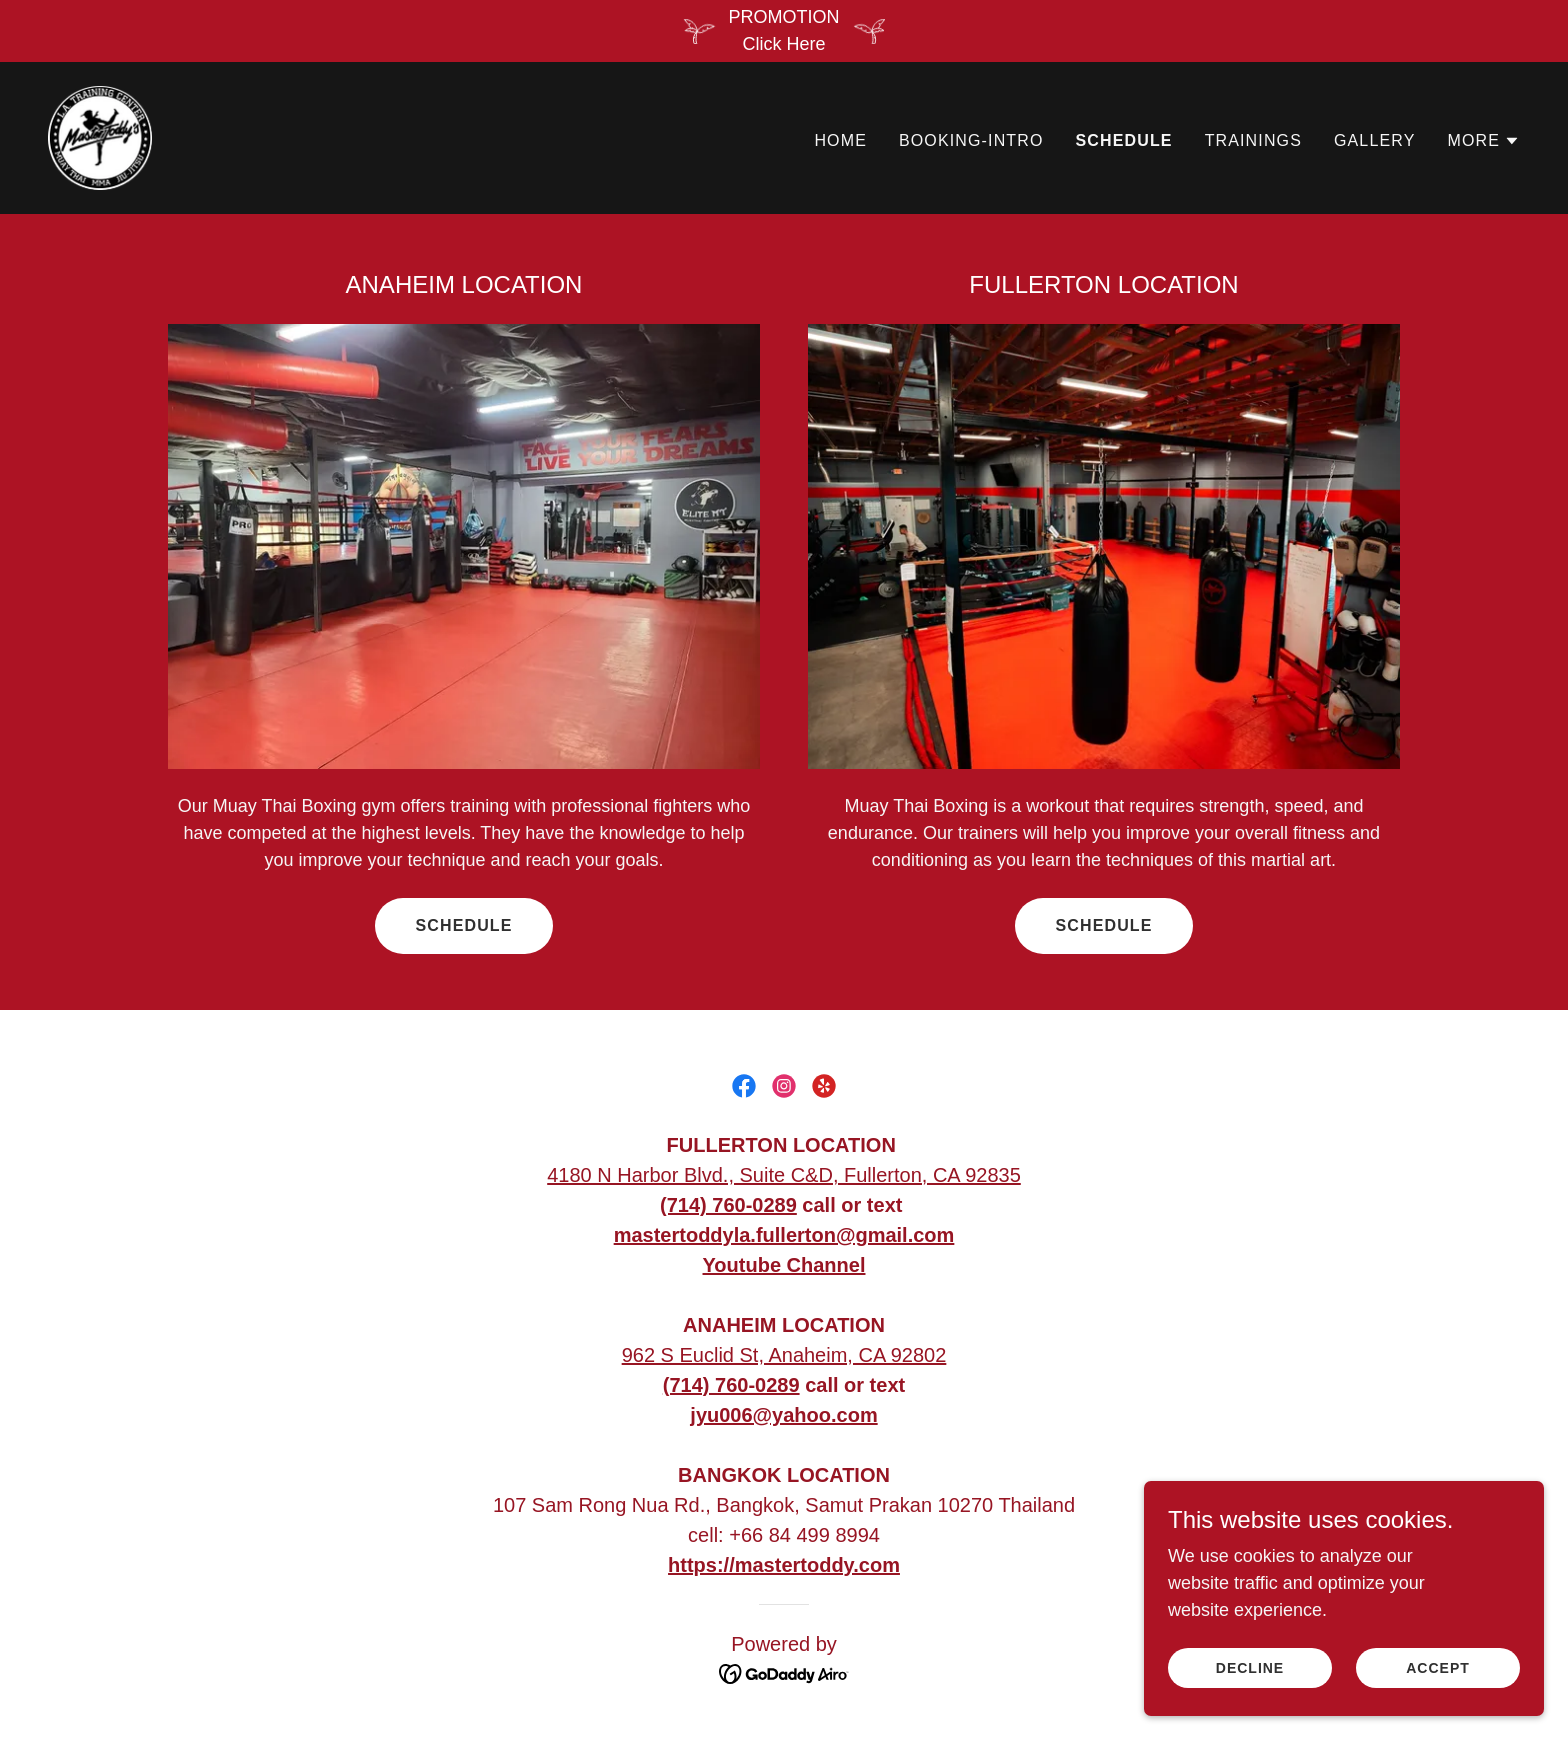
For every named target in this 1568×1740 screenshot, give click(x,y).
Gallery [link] (1374, 140)
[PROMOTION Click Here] (784, 31)
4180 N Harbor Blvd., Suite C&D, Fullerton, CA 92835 (784, 1175)
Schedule (463, 925)
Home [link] (840, 140)
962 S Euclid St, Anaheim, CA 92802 (784, 1355)
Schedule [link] (1124, 140)
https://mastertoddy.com (784, 1565)
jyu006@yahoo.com (783, 1415)
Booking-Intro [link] (971, 140)
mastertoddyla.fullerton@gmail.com (784, 1235)
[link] (100, 137)
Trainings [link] (1253, 140)
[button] (1483, 141)
